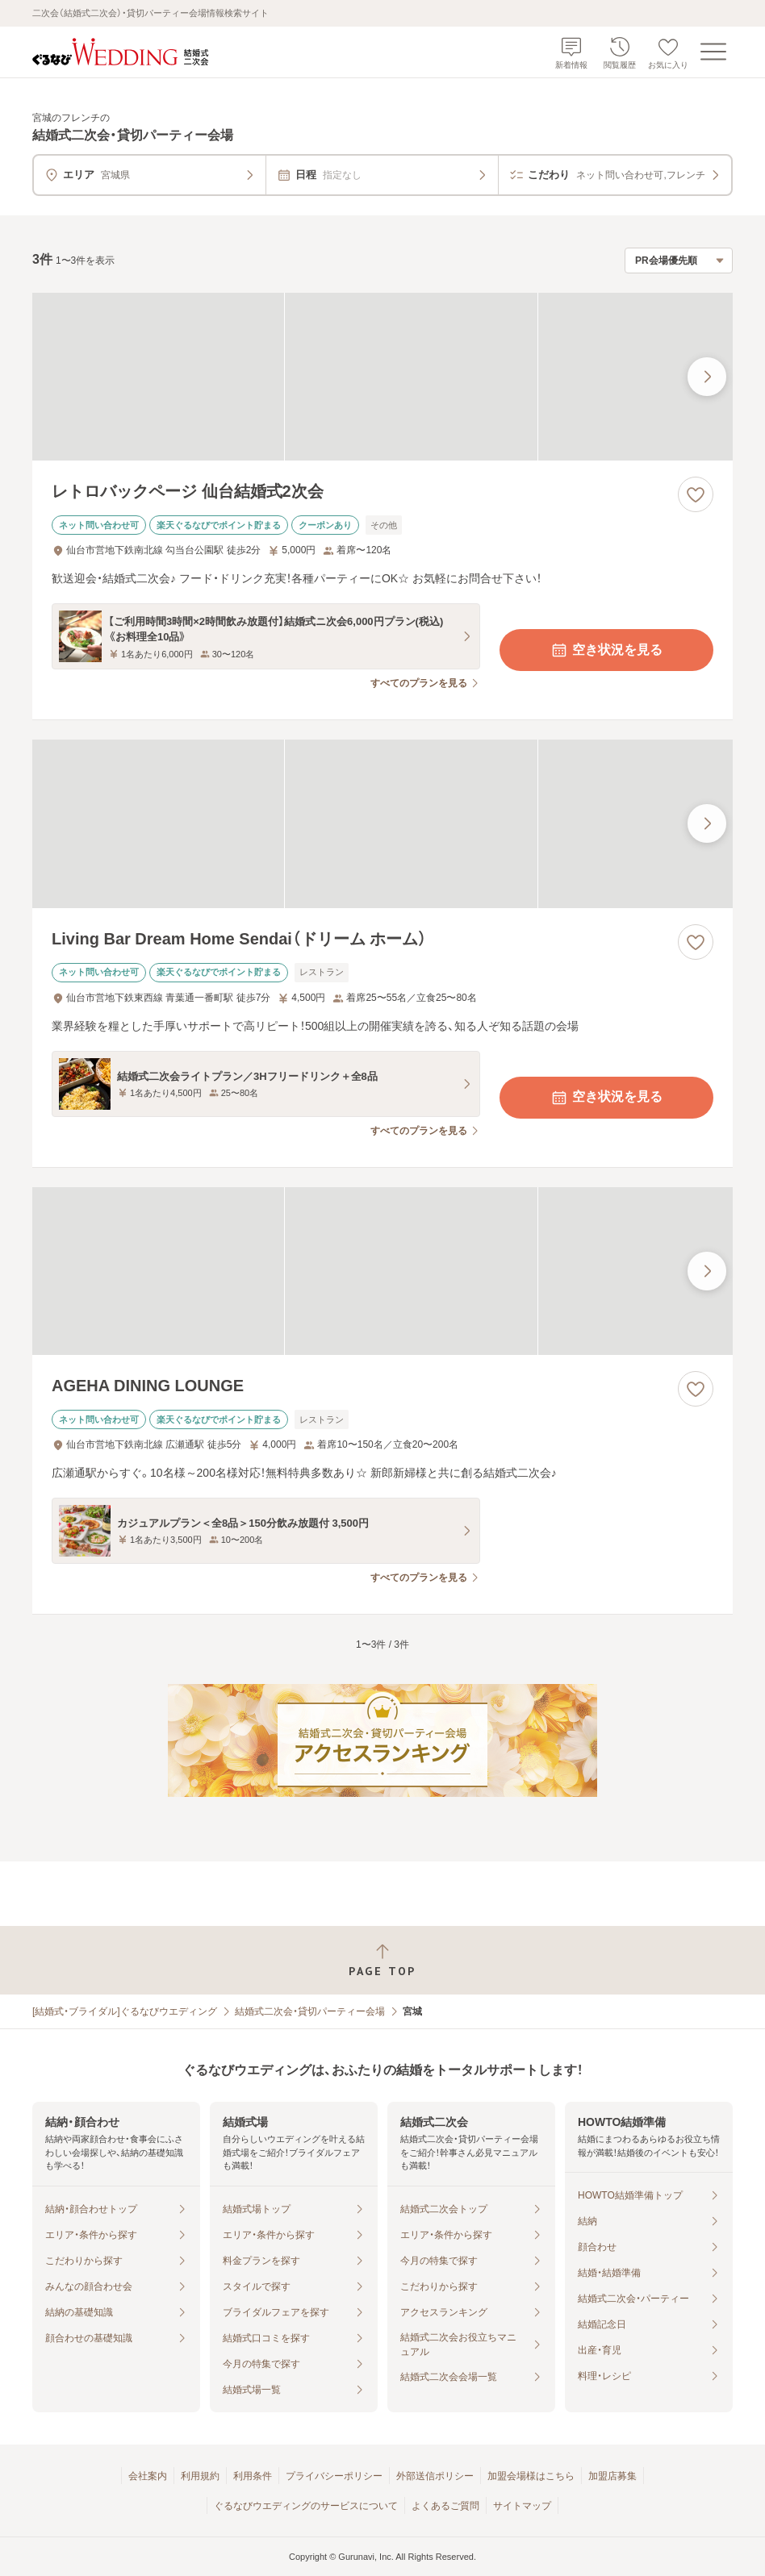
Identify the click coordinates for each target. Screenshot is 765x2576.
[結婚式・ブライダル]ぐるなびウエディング (124, 2011)
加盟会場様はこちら (531, 2476)
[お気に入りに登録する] (695, 494)
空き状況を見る (606, 650)
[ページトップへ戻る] (382, 1960)
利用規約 (200, 2476)
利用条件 (252, 2476)
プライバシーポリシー (334, 2476)
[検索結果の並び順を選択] (679, 260)
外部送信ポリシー (435, 2476)
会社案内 (147, 2476)
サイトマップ (522, 2505)
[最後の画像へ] (707, 376)
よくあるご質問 (445, 2505)
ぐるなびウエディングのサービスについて (306, 2505)
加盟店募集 (612, 2476)
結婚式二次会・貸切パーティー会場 (310, 2011)
